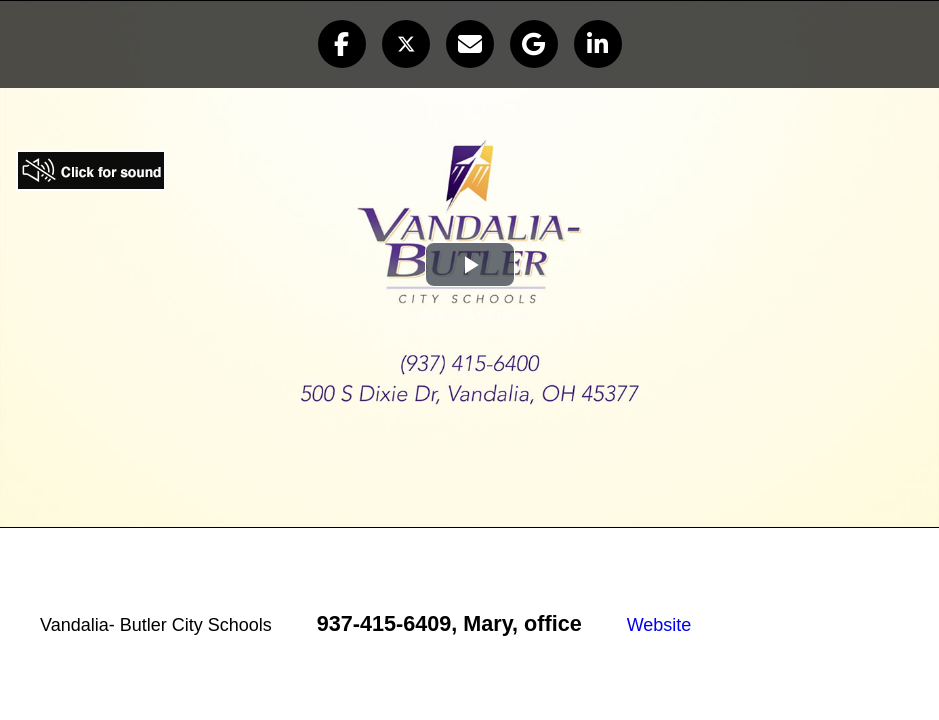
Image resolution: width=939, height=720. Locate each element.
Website (659, 625)
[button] (342, 44)
